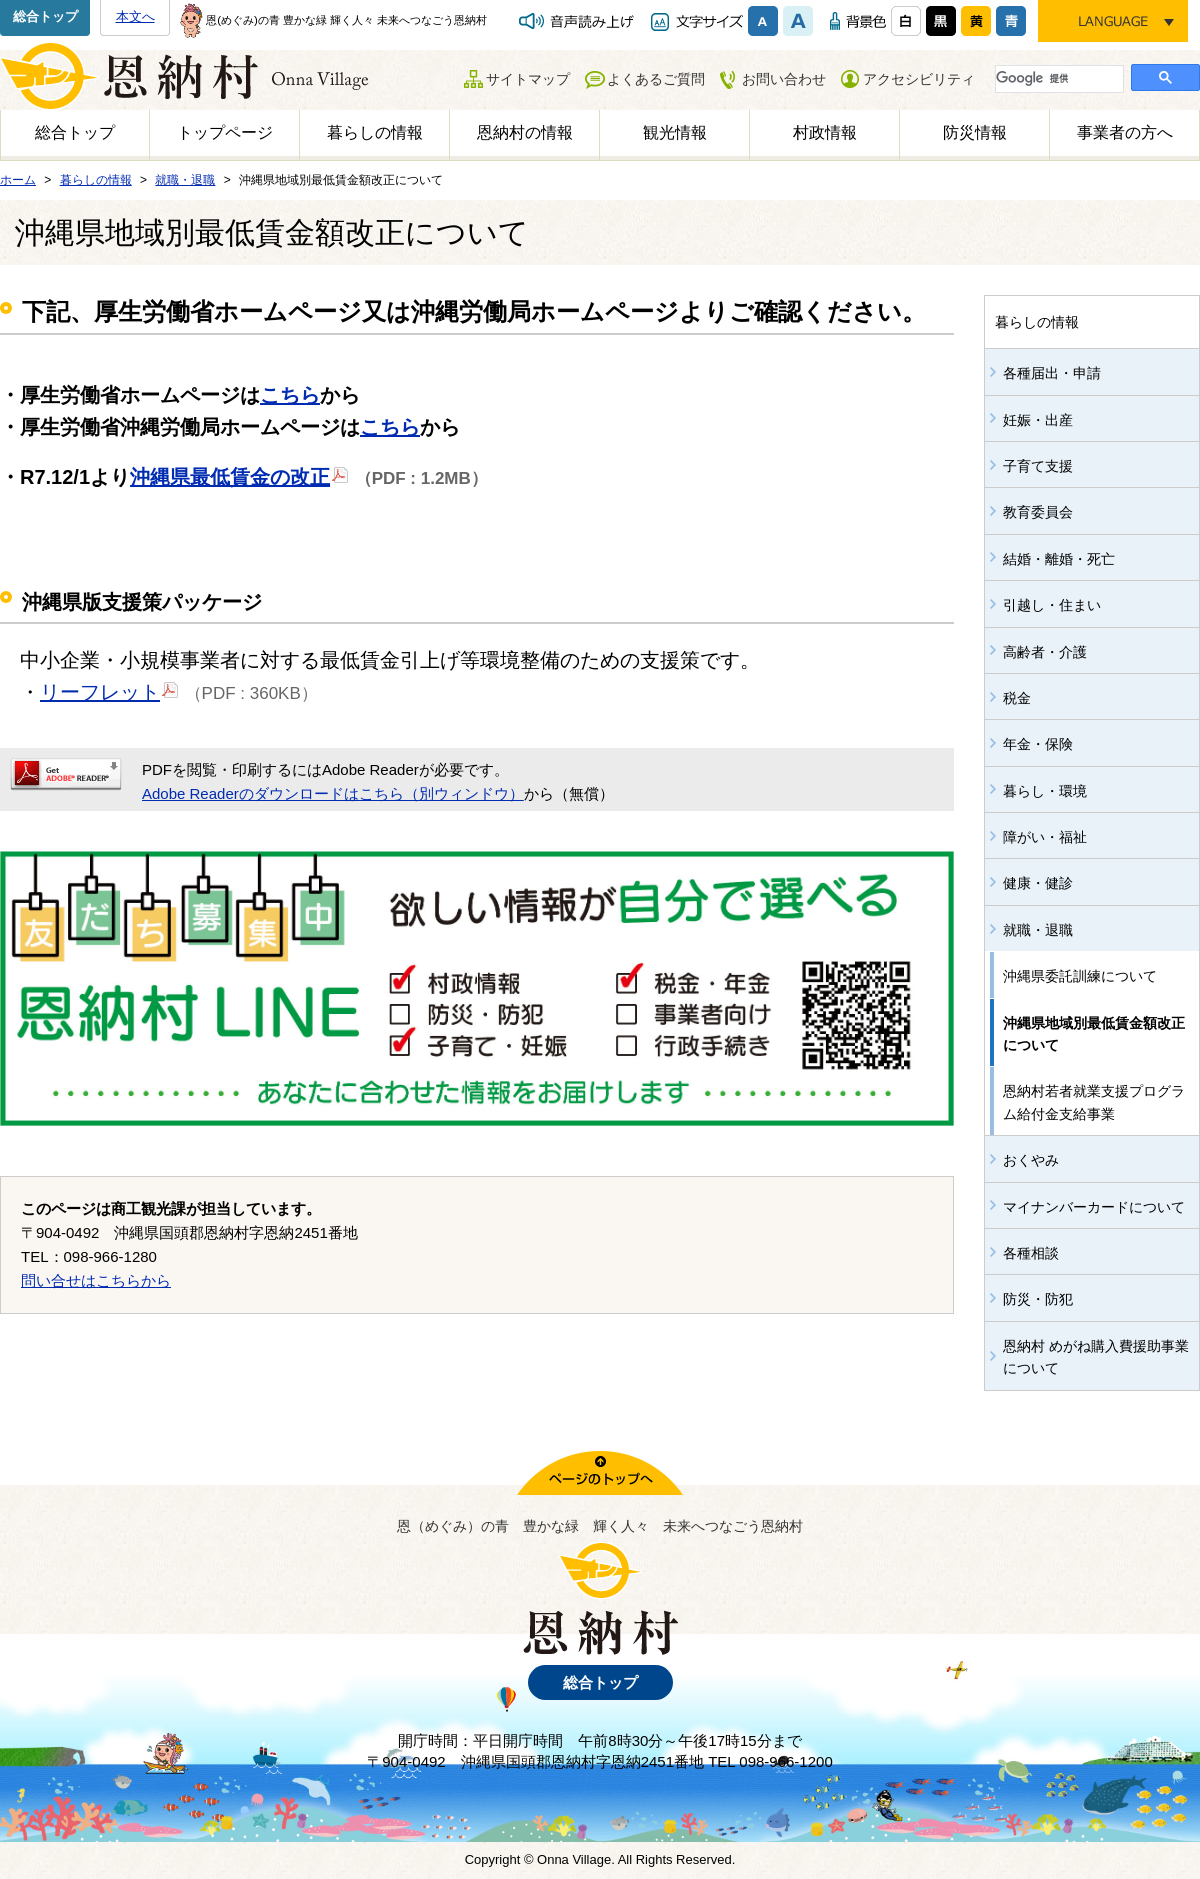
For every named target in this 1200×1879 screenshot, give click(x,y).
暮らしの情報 (375, 132)
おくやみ (1031, 1160)
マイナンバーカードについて (1094, 1207)
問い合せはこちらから (96, 1280)
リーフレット (109, 691)
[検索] (1057, 78)
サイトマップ (528, 79)
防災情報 (975, 132)
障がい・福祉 (1045, 837)
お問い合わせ (784, 79)
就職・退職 (1038, 930)
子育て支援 (1038, 466)
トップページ (225, 132)
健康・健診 (1038, 883)
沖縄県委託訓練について (1080, 976)
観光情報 (675, 132)
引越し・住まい (1052, 605)
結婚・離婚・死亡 (1059, 559)
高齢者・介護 (1045, 652)
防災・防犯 (1038, 1299)
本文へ (135, 16)
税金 (1017, 698)
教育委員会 (1038, 512)
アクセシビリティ (919, 79)
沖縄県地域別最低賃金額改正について (1094, 1034)
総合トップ (45, 16)
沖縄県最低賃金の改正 (239, 476)
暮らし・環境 (1045, 791)
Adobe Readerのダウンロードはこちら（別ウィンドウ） (333, 793)
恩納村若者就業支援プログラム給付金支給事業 (1094, 1102)
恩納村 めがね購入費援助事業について (1096, 1357)
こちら (290, 395)
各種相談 (1031, 1253)
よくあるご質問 (656, 79)
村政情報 (825, 132)
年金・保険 (1038, 744)
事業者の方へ (1125, 132)
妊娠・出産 (1038, 420)
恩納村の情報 (525, 132)
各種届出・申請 (1052, 373)
